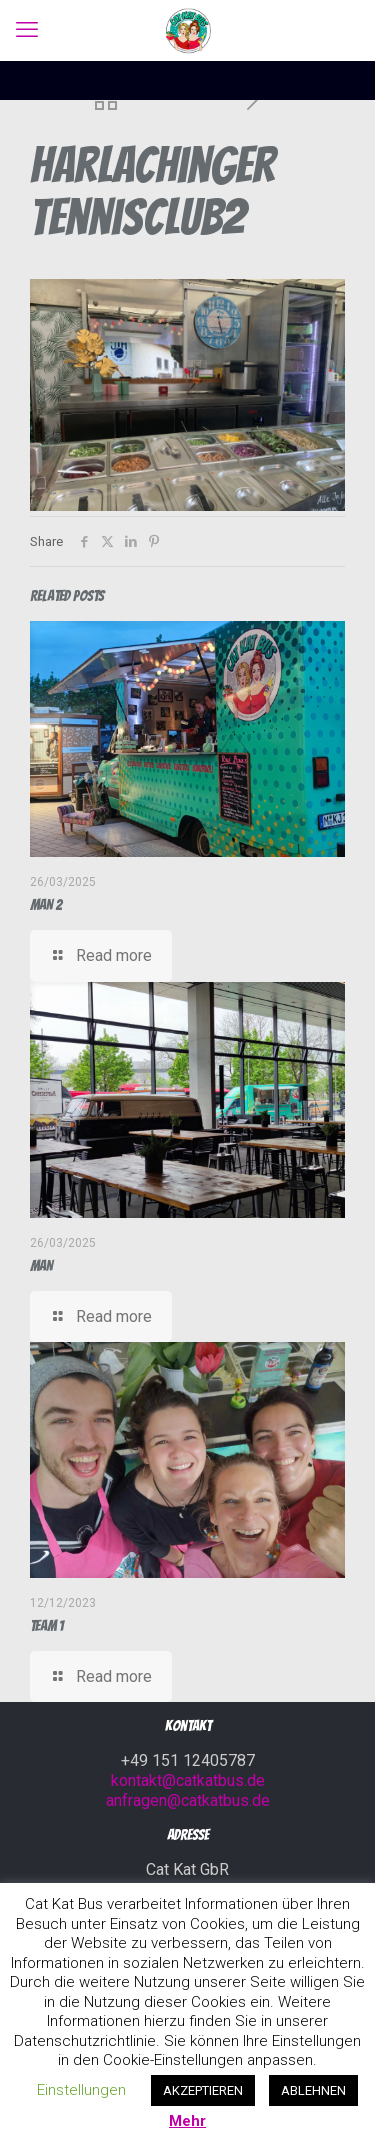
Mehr (187, 2121)
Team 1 (47, 1626)
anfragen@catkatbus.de (188, 1800)
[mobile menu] (27, 30)
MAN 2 (46, 905)
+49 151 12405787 (188, 1760)
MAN (41, 1266)
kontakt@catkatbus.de (188, 1780)
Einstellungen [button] (81, 2090)
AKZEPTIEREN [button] (203, 2090)
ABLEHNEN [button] (313, 2090)
